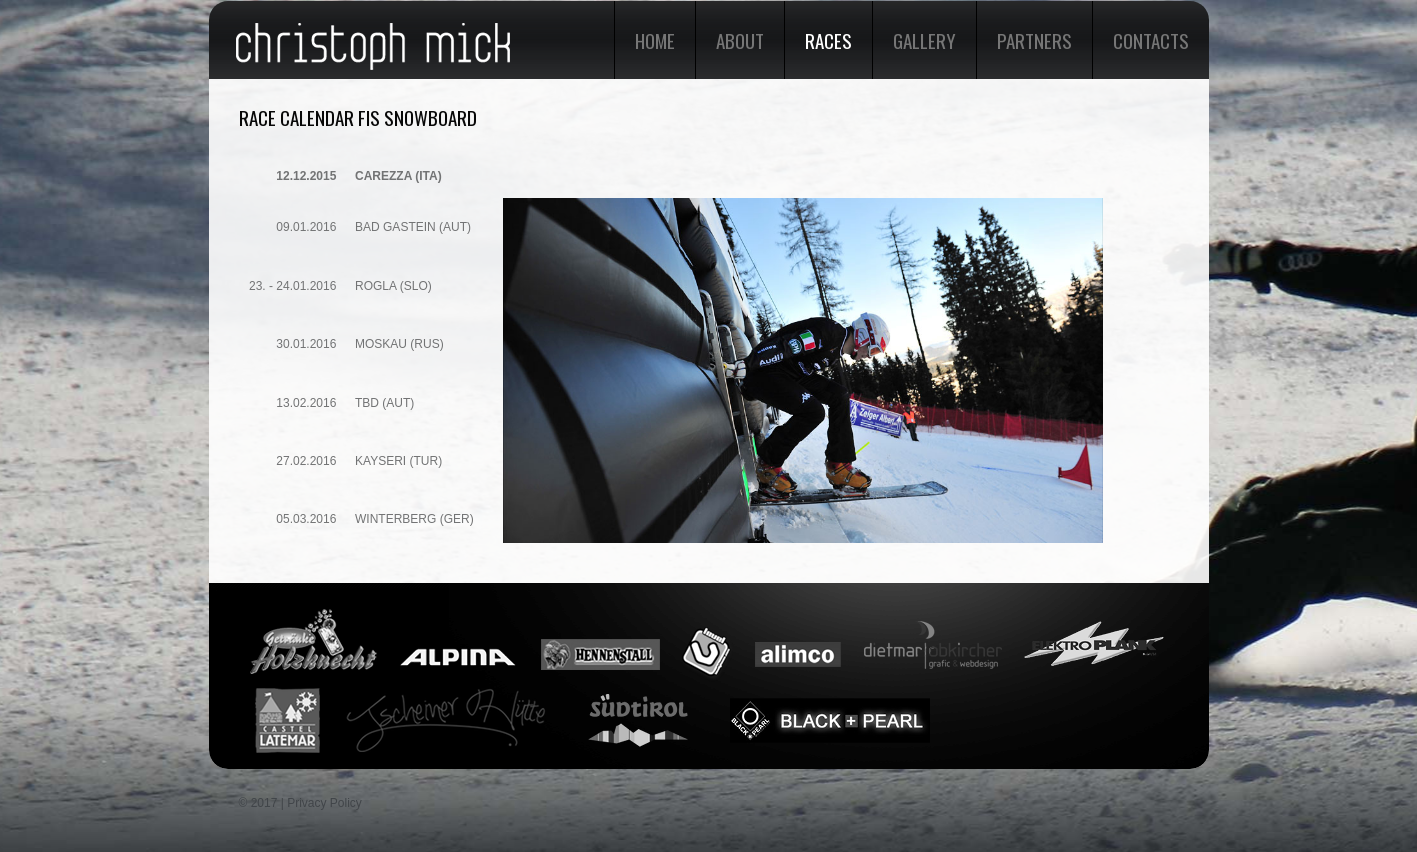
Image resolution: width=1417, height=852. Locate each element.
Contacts (1151, 40)
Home (655, 40)
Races (828, 40)
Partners (1034, 40)
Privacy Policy (324, 803)
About (740, 40)
